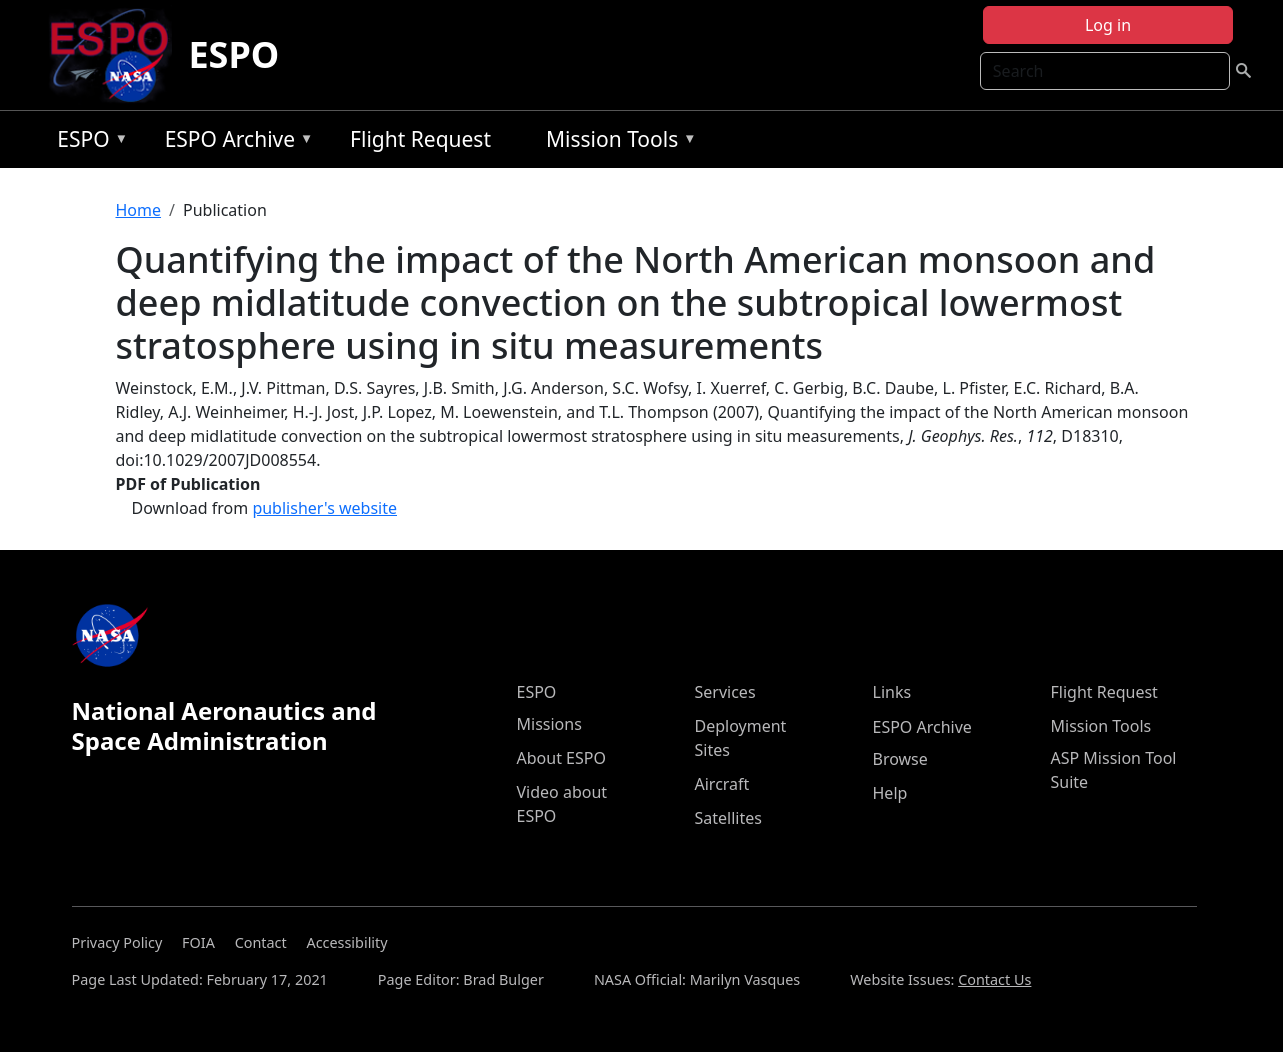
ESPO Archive (234, 142)
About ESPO (561, 758)
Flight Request (420, 139)
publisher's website (324, 508)
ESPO (233, 54)
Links (892, 692)
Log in (1108, 25)
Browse (900, 759)
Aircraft (722, 784)
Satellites (728, 818)
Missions (549, 724)
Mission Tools (616, 142)
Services (725, 692)
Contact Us (994, 979)
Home (139, 210)
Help (890, 793)
